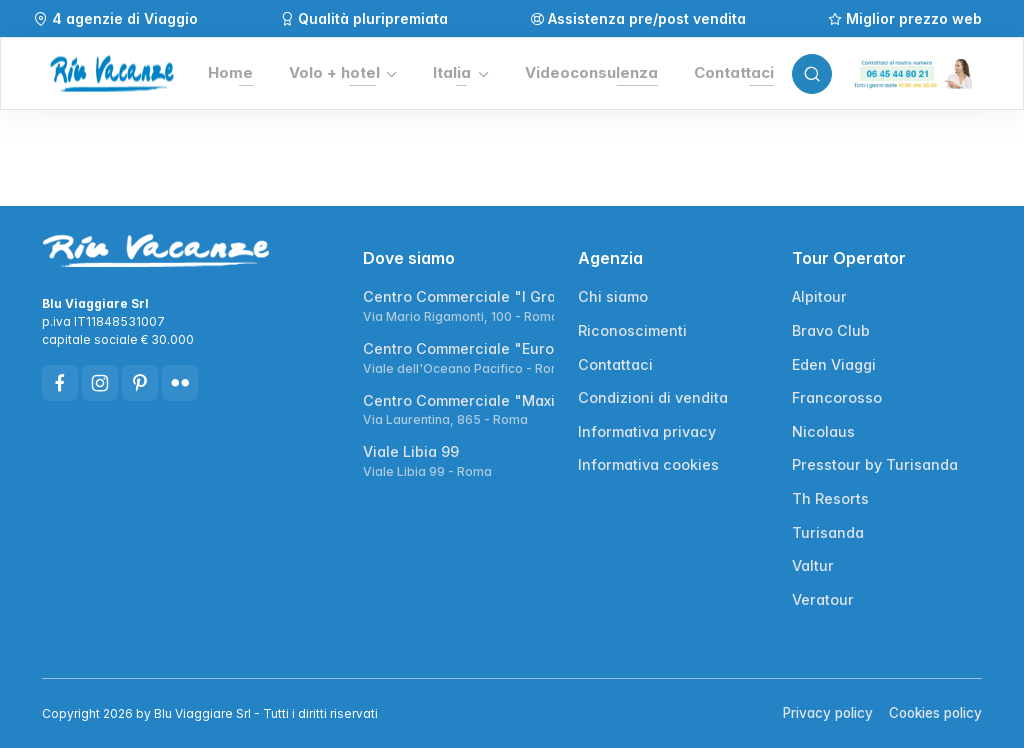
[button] (343, 73)
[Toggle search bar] (812, 74)
